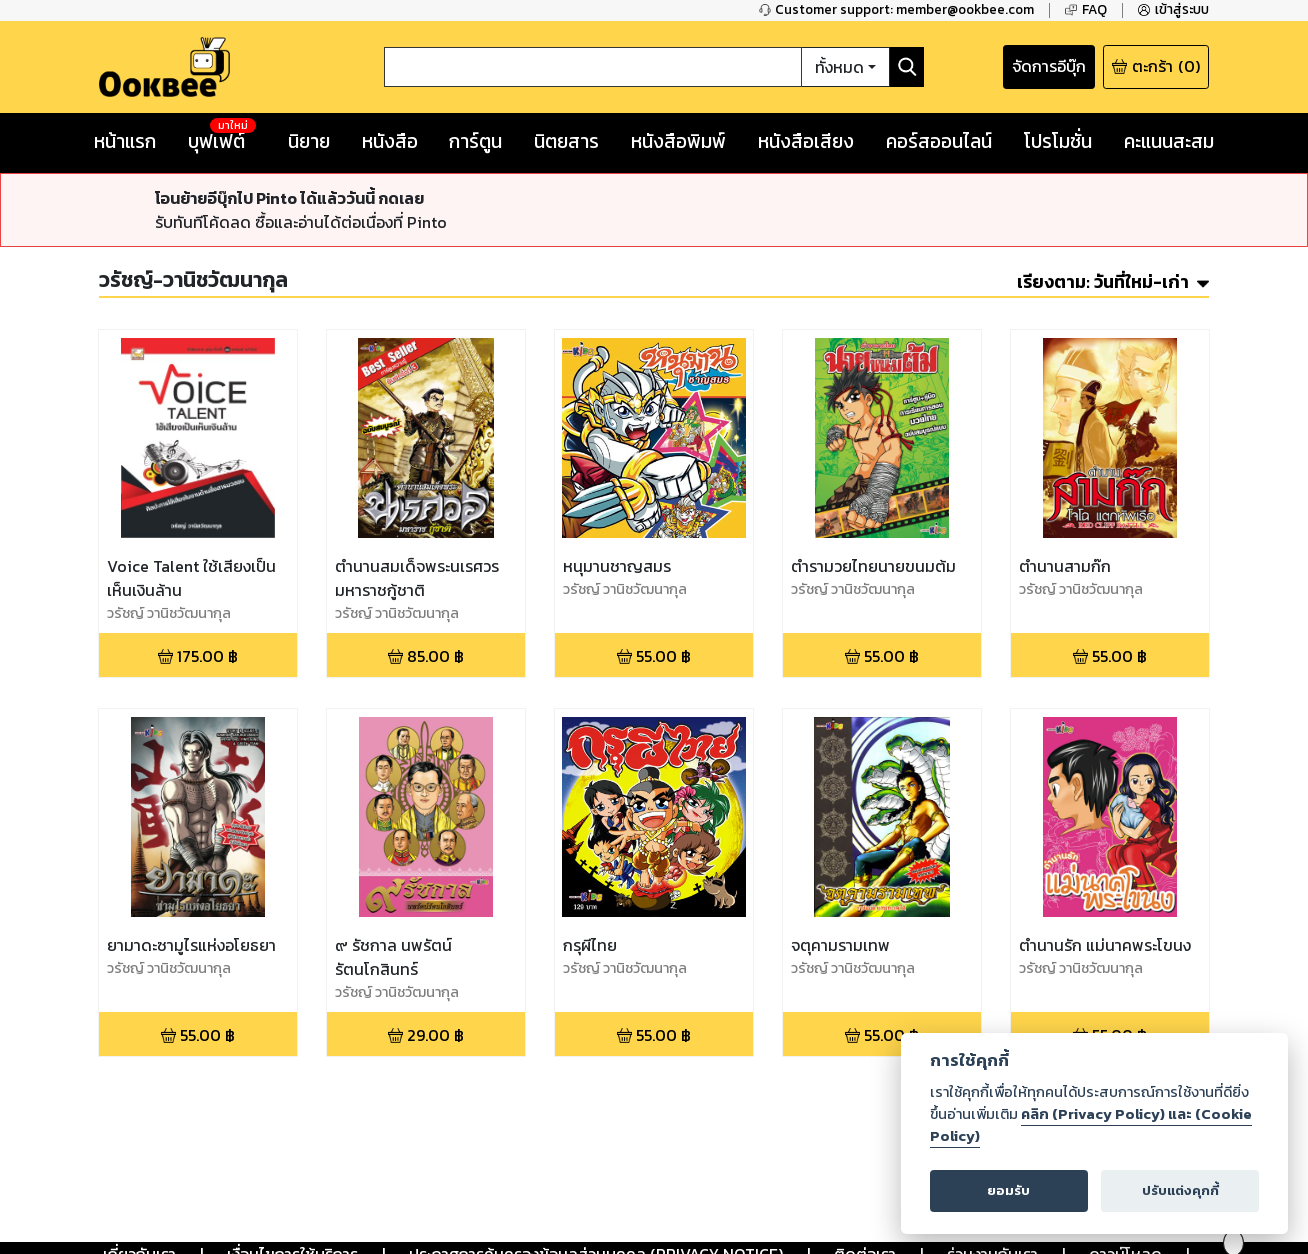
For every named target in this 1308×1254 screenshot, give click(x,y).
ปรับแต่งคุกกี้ (1180, 1190)
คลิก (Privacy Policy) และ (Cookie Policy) (1091, 1125)
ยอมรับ (1008, 1190)
